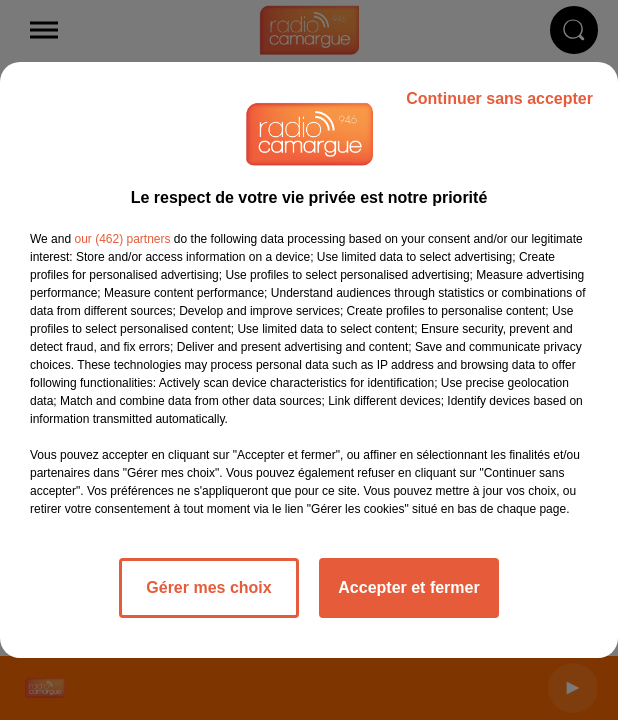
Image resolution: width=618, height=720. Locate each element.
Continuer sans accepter (499, 98)
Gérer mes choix (208, 587)
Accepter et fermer (408, 587)
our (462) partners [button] (122, 239)
